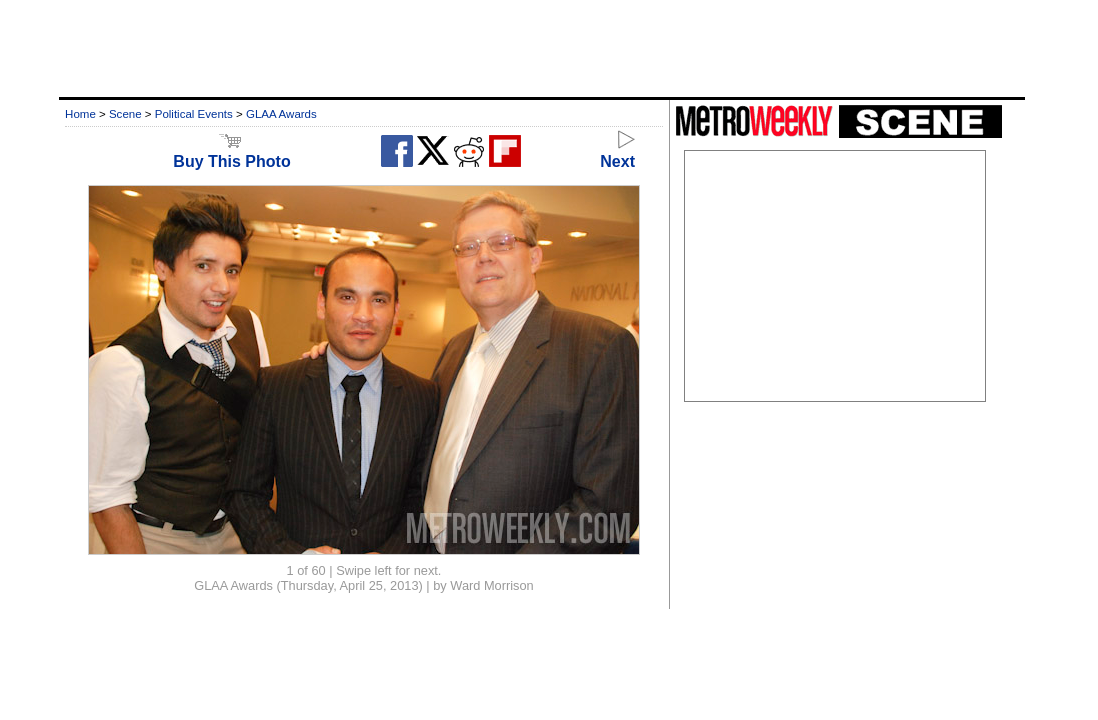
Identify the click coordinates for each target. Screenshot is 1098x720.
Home (80, 114)
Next (617, 152)
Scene (125, 114)
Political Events (194, 114)
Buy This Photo (231, 152)
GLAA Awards (281, 114)
